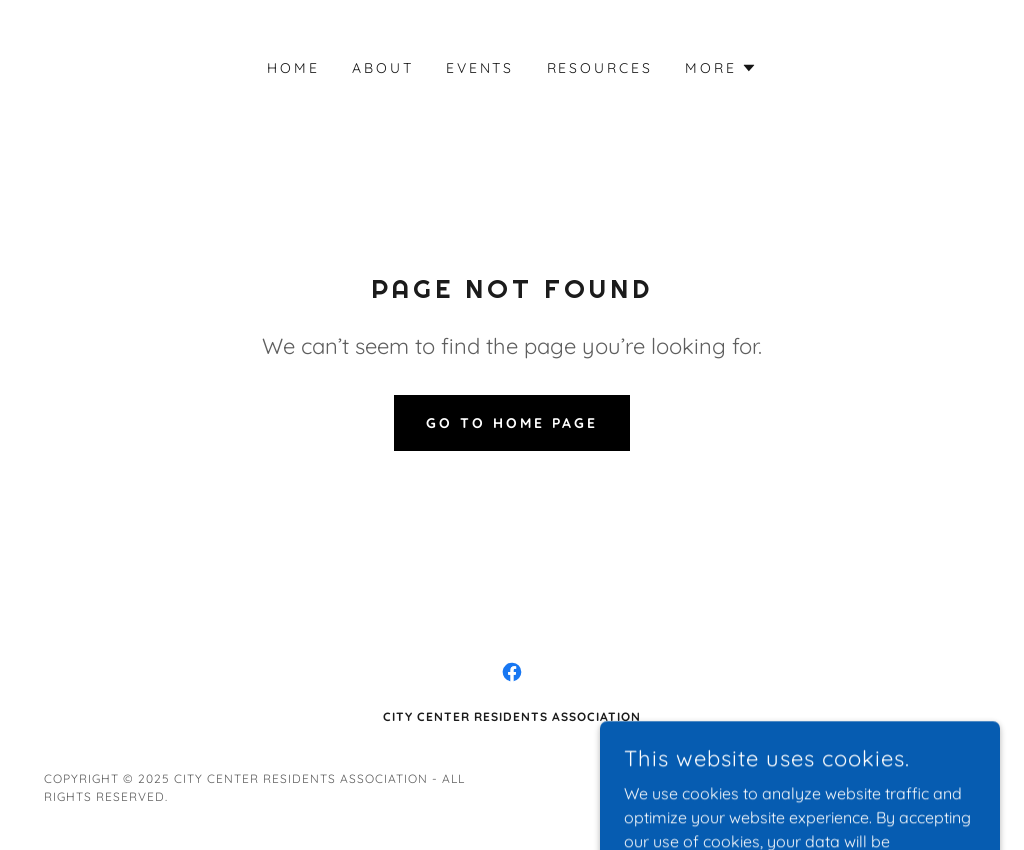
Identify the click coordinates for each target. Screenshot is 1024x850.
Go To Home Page (512, 423)
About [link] (383, 68)
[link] (512, 672)
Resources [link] (600, 68)
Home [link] (293, 68)
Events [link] (480, 68)
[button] (721, 68)
